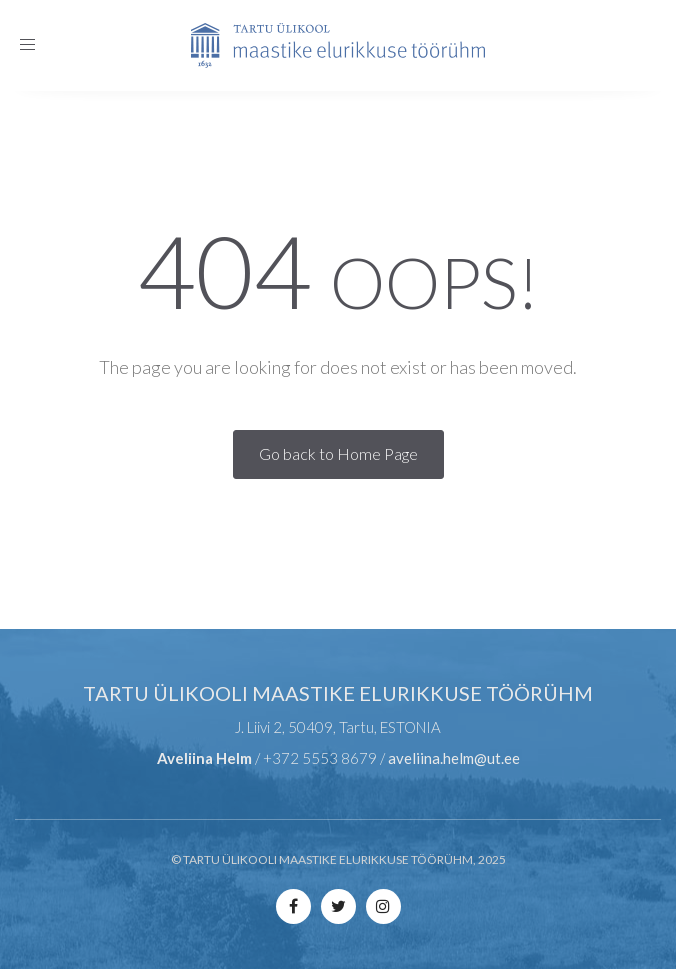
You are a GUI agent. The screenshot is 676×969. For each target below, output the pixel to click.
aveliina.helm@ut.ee (454, 758)
